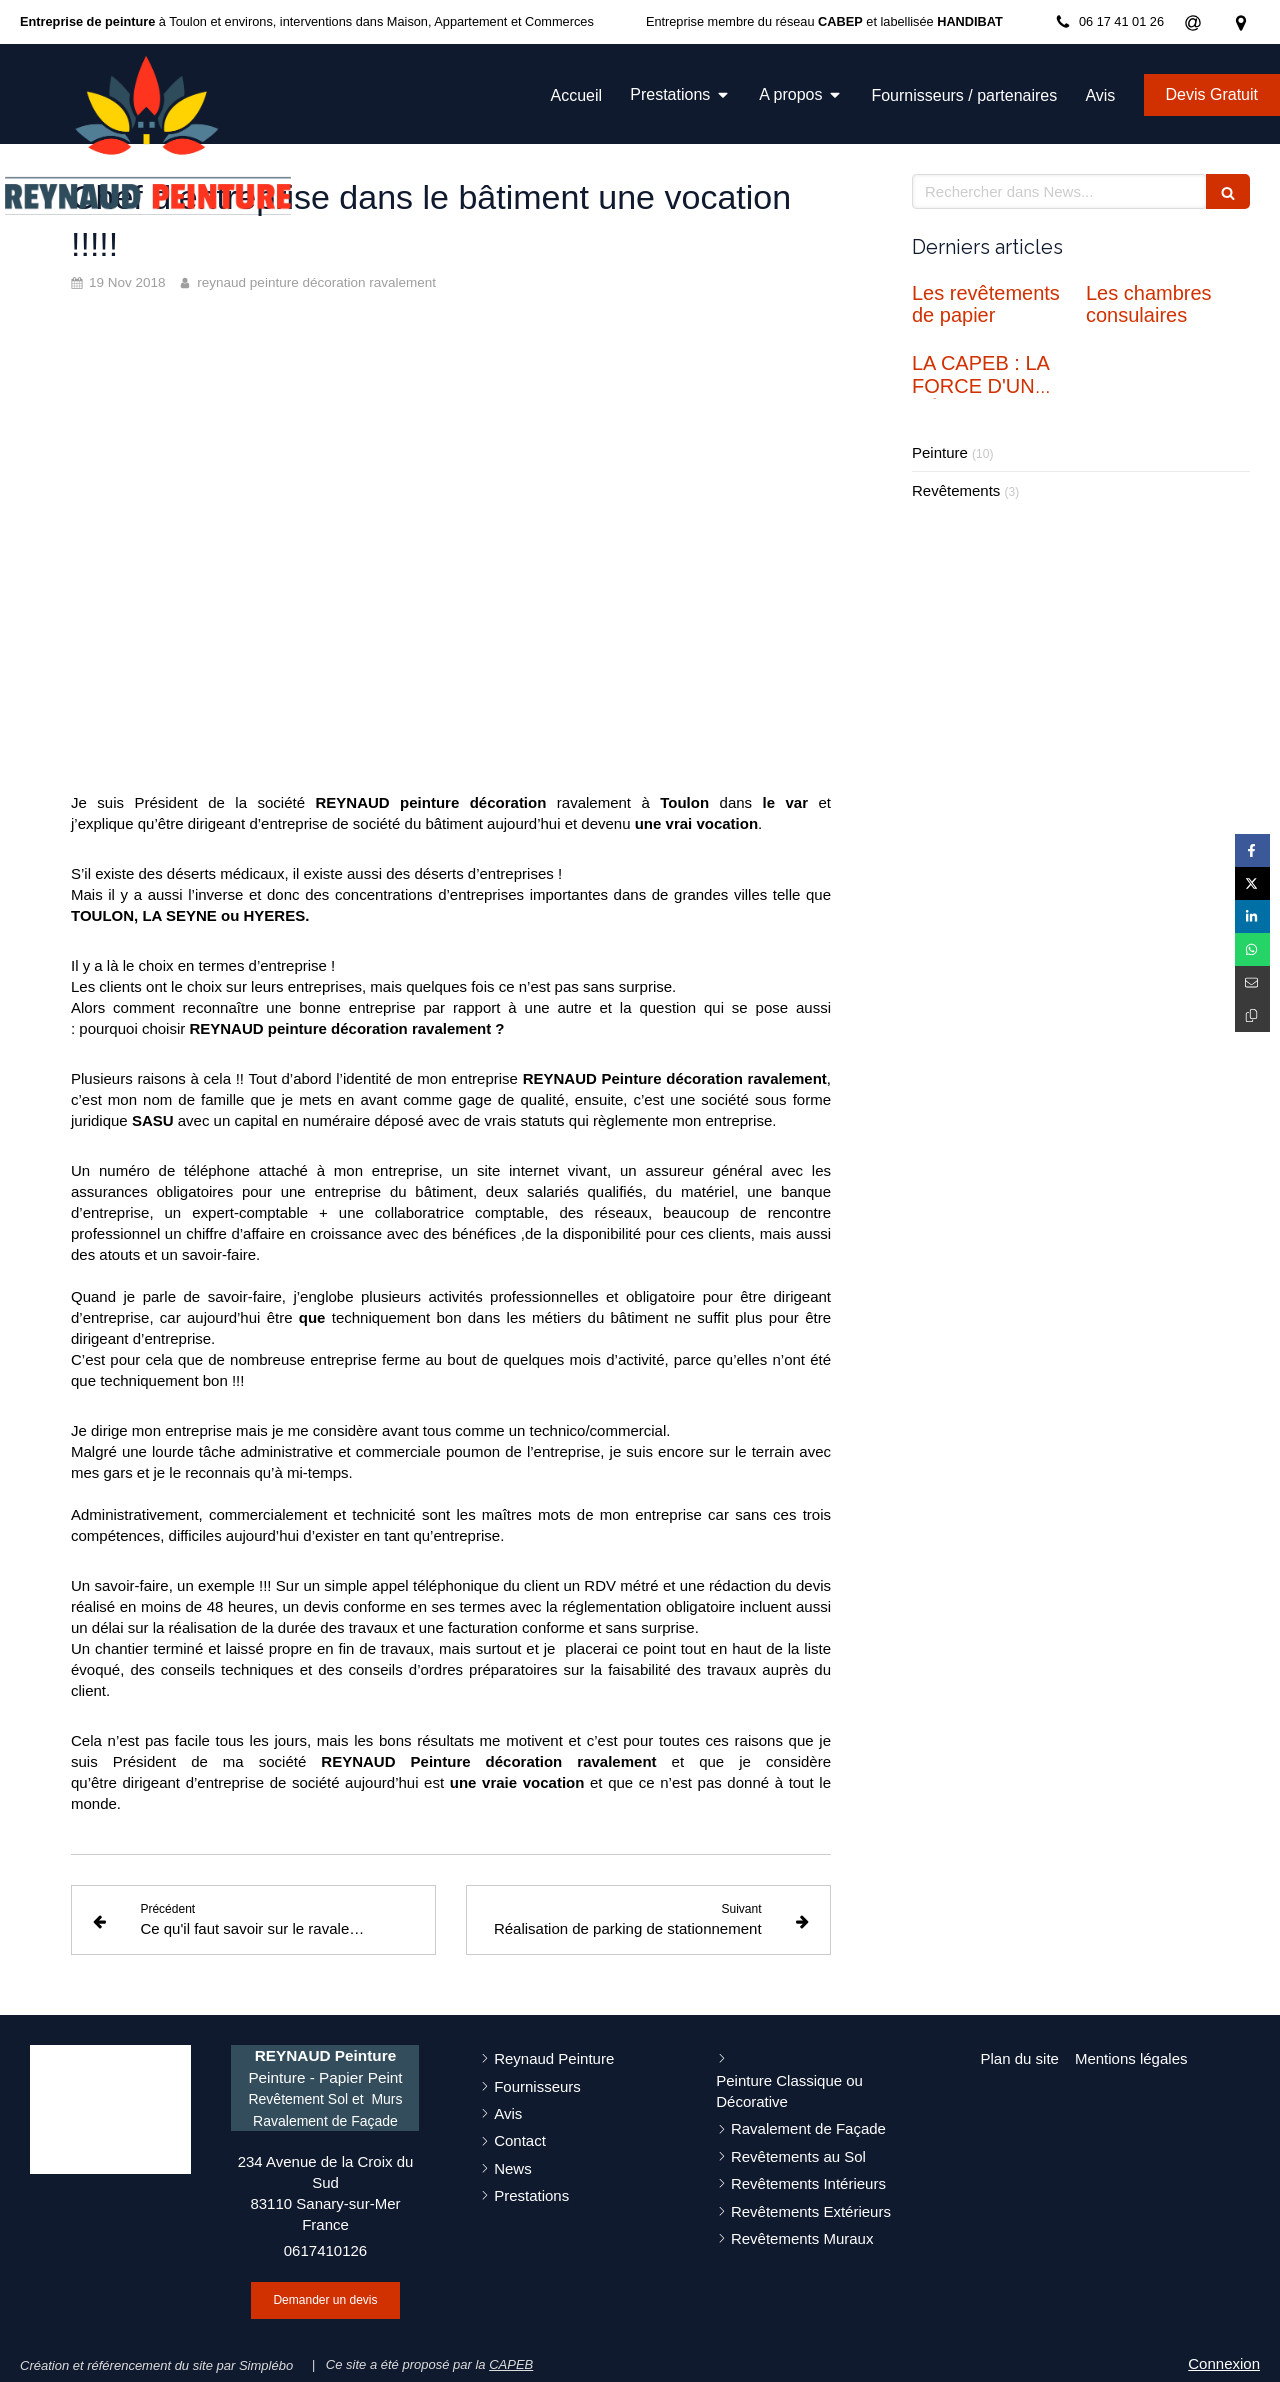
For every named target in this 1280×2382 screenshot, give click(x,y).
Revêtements (956, 490)
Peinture (940, 452)
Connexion (1224, 2363)
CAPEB (511, 2364)
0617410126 (325, 2250)
